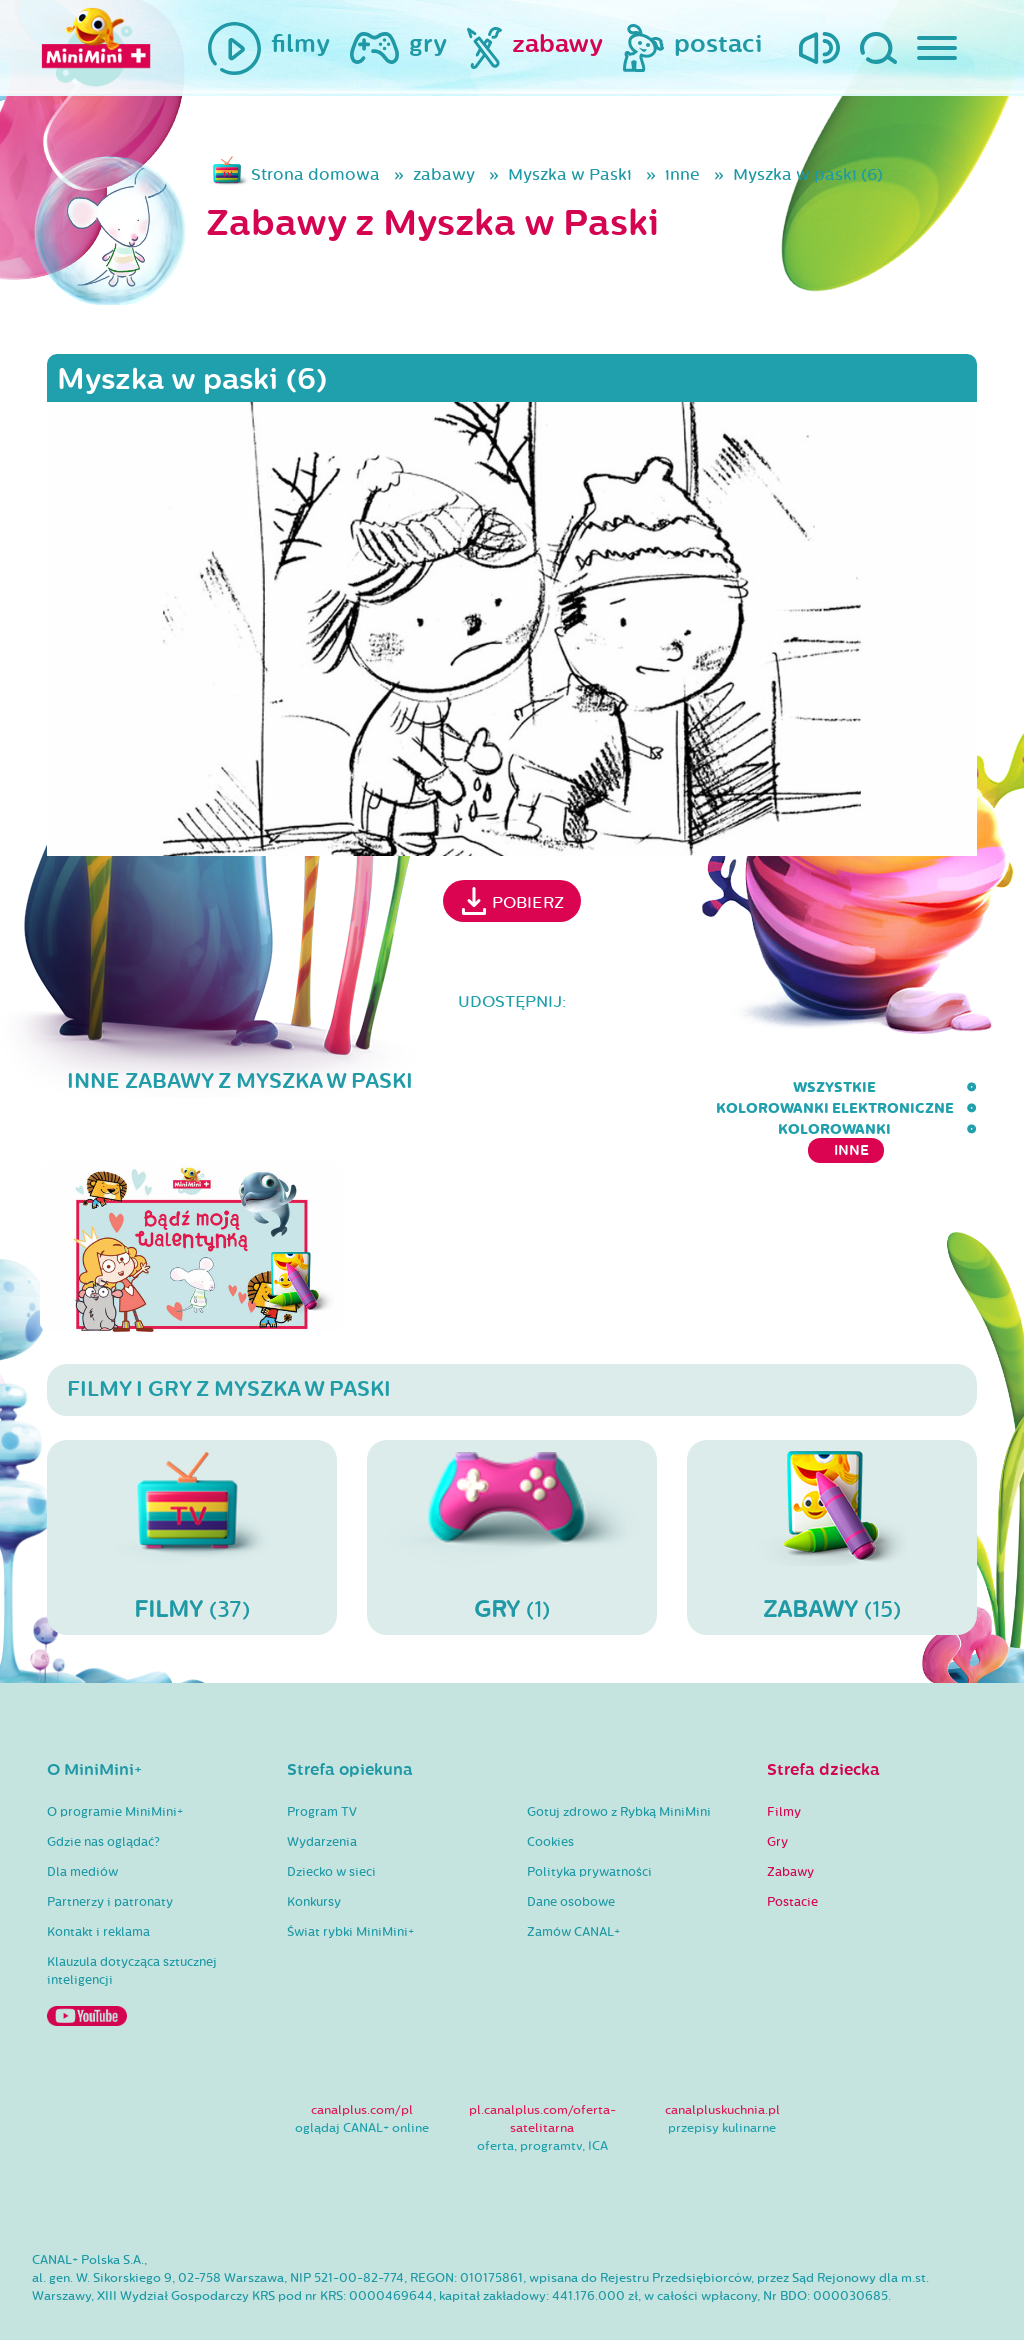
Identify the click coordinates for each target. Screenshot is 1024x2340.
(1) (512, 1497)
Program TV (322, 1772)
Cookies (550, 1802)
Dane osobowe (571, 1862)
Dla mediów (82, 1832)
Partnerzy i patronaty (110, 1862)
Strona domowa (315, 174)
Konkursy (314, 1862)
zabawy (444, 174)
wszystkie (406, 1087)
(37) (192, 1497)
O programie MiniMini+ (115, 1772)
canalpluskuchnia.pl (722, 2070)
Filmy (784, 1772)
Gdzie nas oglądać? (103, 1802)
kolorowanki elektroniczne (601, 1087)
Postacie (792, 1862)
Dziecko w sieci (331, 1832)
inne (682, 174)
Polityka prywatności (589, 1832)
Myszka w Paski (570, 174)
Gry (777, 1802)
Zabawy (790, 1832)
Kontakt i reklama (98, 1892)
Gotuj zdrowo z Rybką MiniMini (619, 1772)
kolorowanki (810, 1087)
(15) (832, 1497)
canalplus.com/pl (362, 2070)
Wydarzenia (322, 1802)
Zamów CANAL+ (573, 1892)
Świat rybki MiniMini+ (350, 1892)
